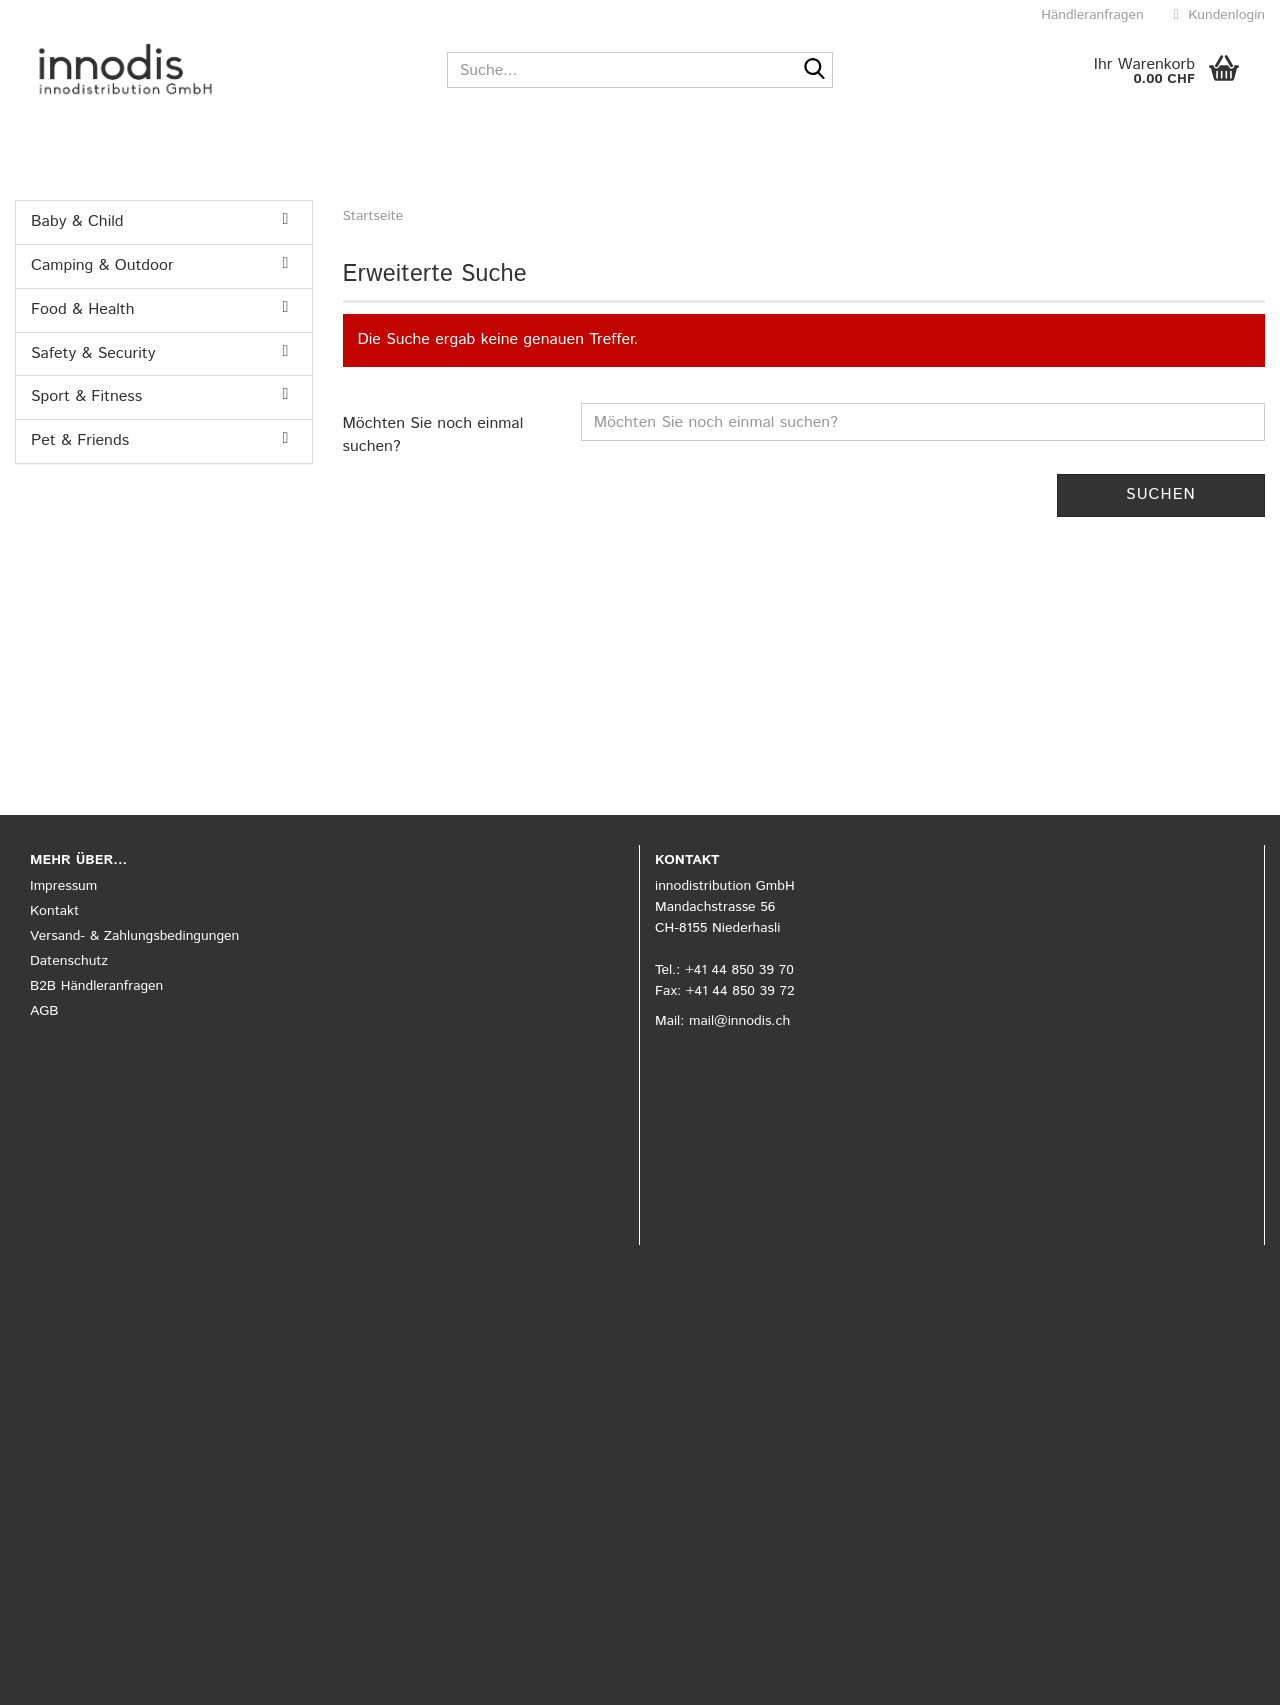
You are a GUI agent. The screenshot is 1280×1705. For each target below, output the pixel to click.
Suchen (1161, 494)
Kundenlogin (1219, 15)
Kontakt (54, 911)
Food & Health (83, 309)
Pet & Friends (80, 440)
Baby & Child (77, 221)
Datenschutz (69, 961)
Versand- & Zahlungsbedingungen (134, 936)
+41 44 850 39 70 (739, 970)
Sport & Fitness (86, 396)
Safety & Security (93, 353)
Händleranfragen (1090, 15)
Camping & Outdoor (102, 265)
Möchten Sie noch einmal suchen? (433, 435)
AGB (44, 1011)
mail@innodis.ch (739, 1021)
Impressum (63, 886)
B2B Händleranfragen (96, 986)
